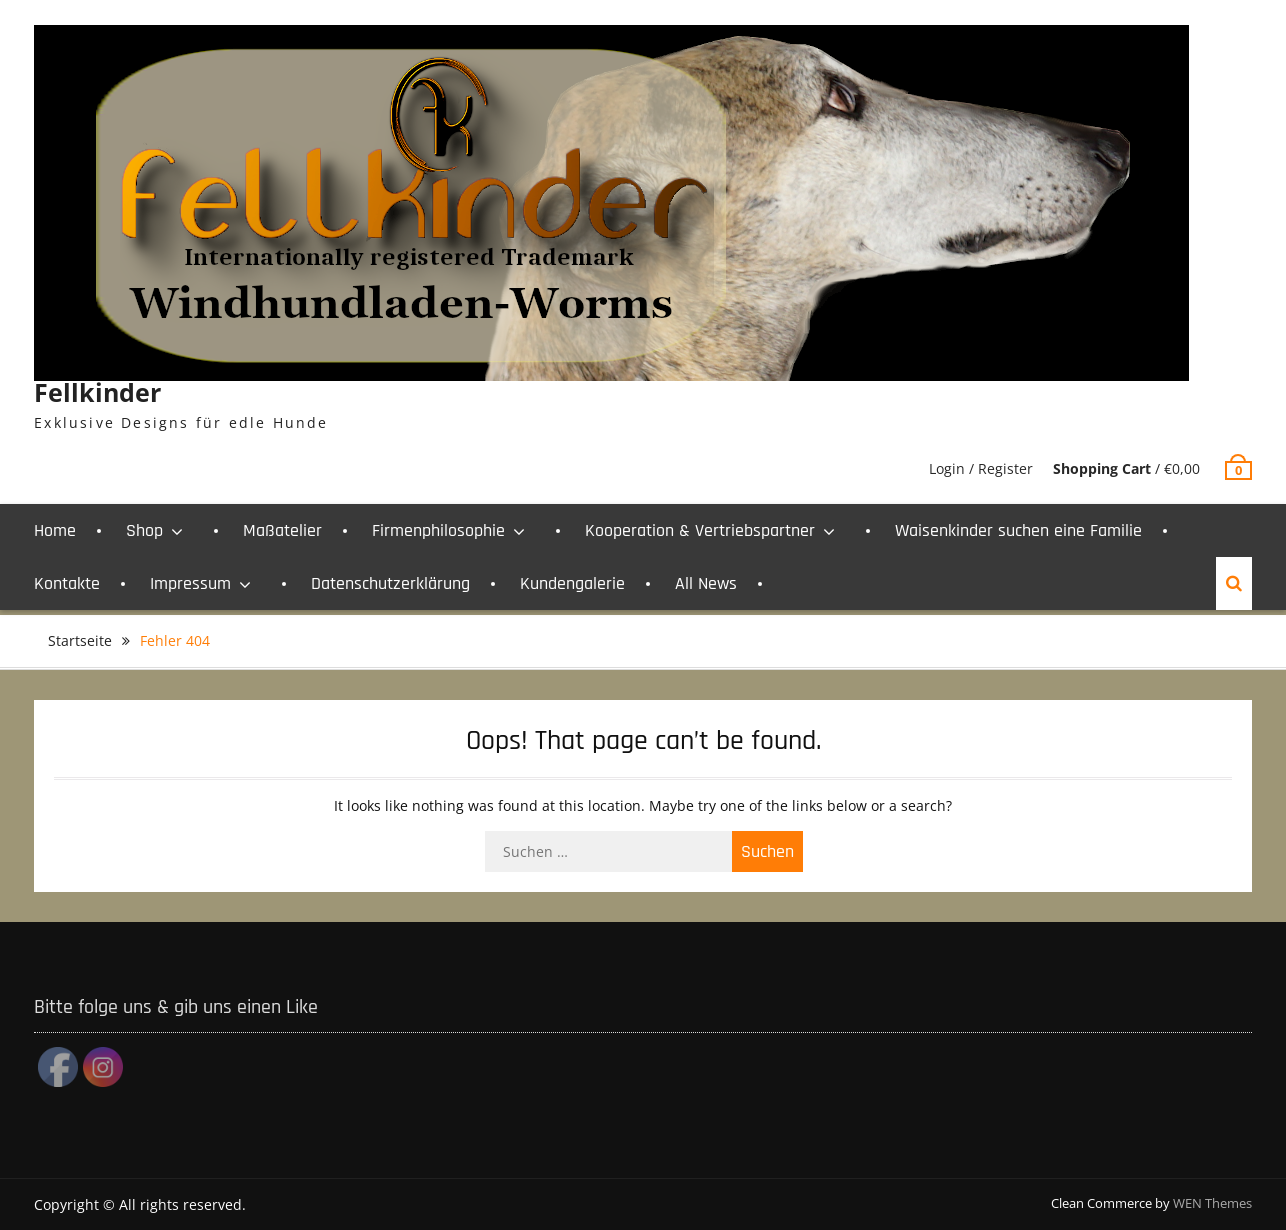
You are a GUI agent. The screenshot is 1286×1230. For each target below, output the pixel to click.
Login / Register (981, 468)
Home (55, 530)
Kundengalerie (572, 583)
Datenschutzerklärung (390, 583)
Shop (144, 530)
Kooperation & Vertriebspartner (700, 530)
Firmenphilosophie (438, 530)
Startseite (80, 640)
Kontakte (67, 583)
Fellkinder (97, 392)
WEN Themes (1212, 1203)
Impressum (190, 583)
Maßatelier (282, 530)
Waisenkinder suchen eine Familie (1018, 530)
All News (706, 583)
